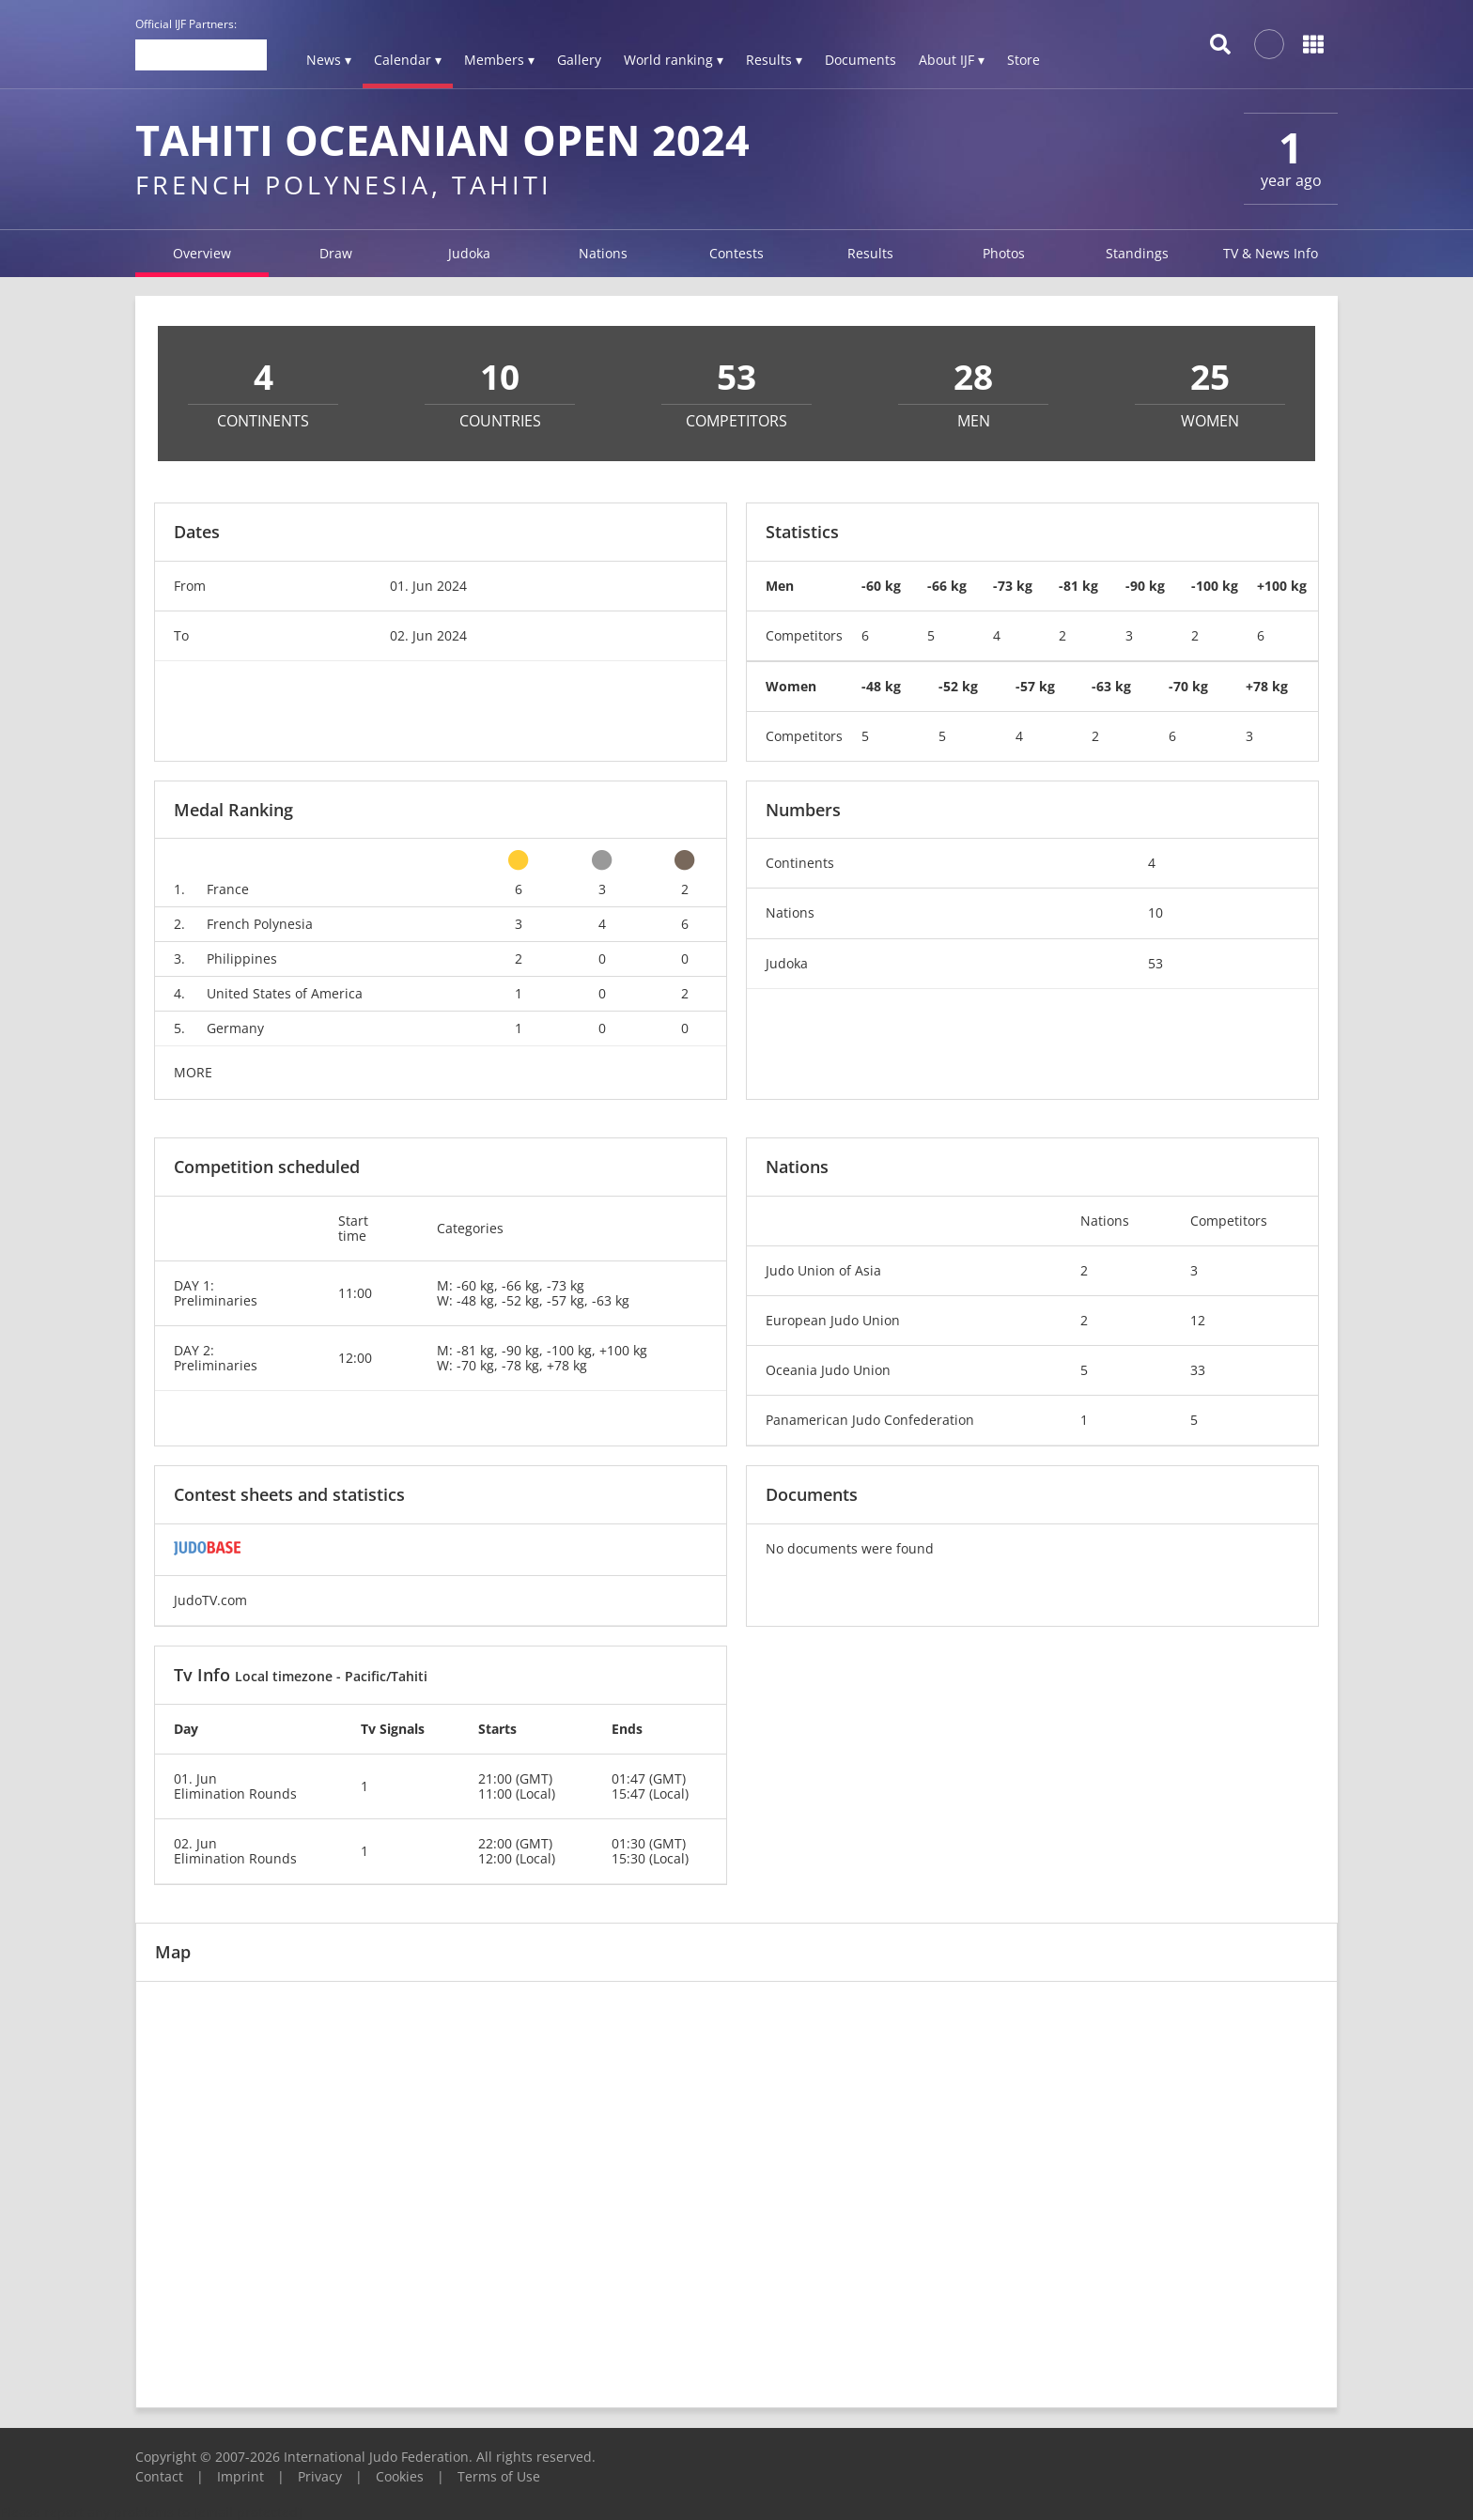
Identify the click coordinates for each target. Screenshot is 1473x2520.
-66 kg (947, 586)
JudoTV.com (210, 1600)
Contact (159, 2476)
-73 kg (1012, 586)
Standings (1137, 253)
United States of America (285, 993)
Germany (235, 1028)
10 (1155, 912)
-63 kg (1111, 686)
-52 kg (958, 686)
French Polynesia (260, 924)
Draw (335, 253)
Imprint (240, 2476)
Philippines (242, 958)
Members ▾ (499, 60)
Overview (202, 253)
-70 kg (1188, 686)
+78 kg (1267, 686)
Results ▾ (774, 60)
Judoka (469, 253)
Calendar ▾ (408, 60)
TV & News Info (1270, 253)
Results (870, 253)
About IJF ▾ (952, 60)
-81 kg (1078, 586)
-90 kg (1145, 586)
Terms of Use (498, 2476)
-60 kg (881, 586)
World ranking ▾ (673, 60)
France (228, 889)
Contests (736, 253)
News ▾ (328, 60)
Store (1023, 60)
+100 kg (1282, 586)
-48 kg (881, 686)
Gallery (579, 60)
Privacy (320, 2476)
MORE (193, 1072)
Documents (860, 60)
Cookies (400, 2476)
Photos (1004, 253)
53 (1155, 963)
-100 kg (1214, 586)
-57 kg (1035, 686)
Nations (603, 253)
